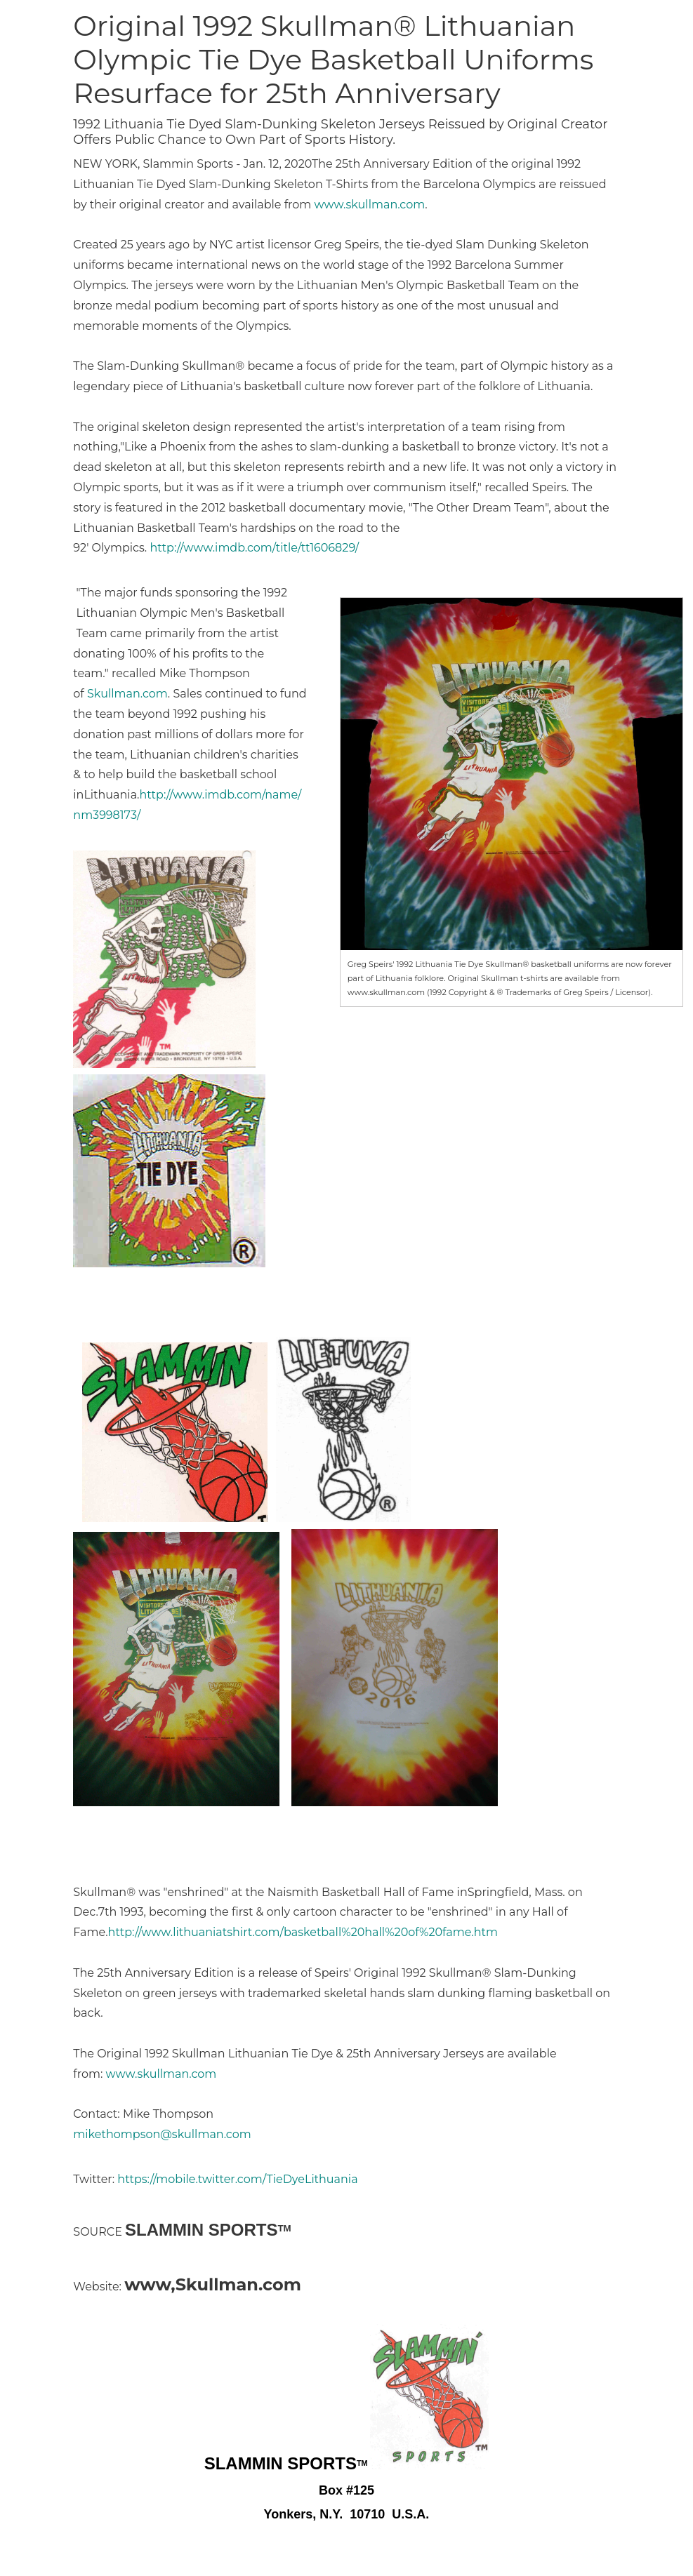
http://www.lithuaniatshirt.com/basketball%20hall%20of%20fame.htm (303, 1932)
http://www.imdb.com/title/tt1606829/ (254, 547)
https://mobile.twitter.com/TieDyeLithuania (237, 2179)
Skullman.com (127, 693)
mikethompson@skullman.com (162, 2134)
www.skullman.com (370, 204)
